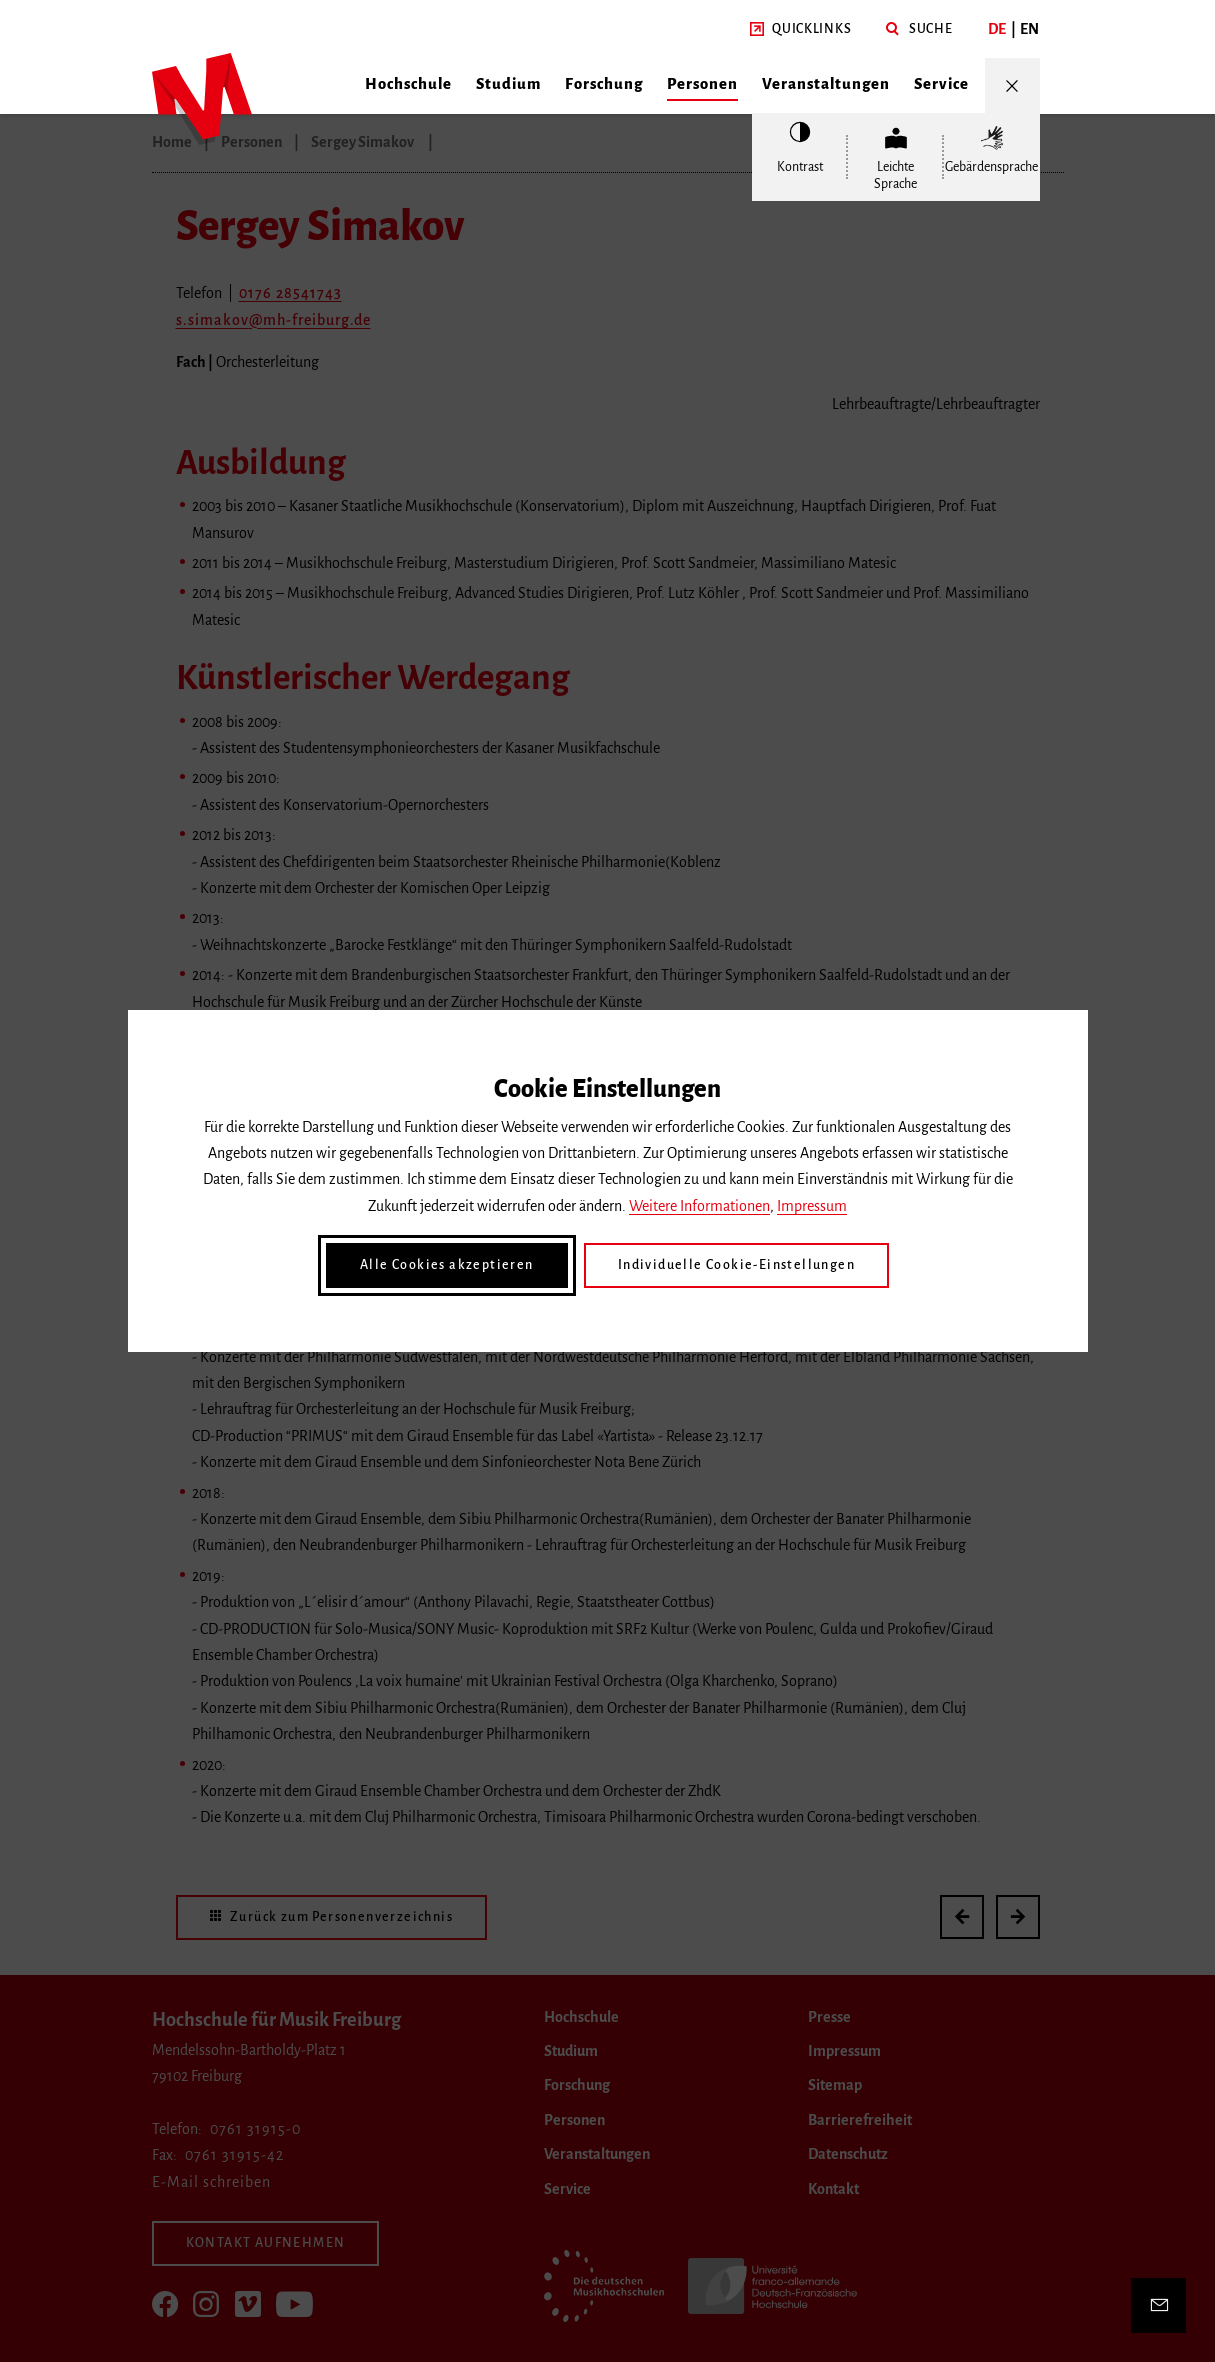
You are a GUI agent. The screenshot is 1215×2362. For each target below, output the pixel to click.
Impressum (812, 1206)
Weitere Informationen (699, 1206)
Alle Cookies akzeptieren (447, 1265)
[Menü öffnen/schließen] (1012, 85)
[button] (800, 29)
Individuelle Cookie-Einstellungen (736, 1265)
